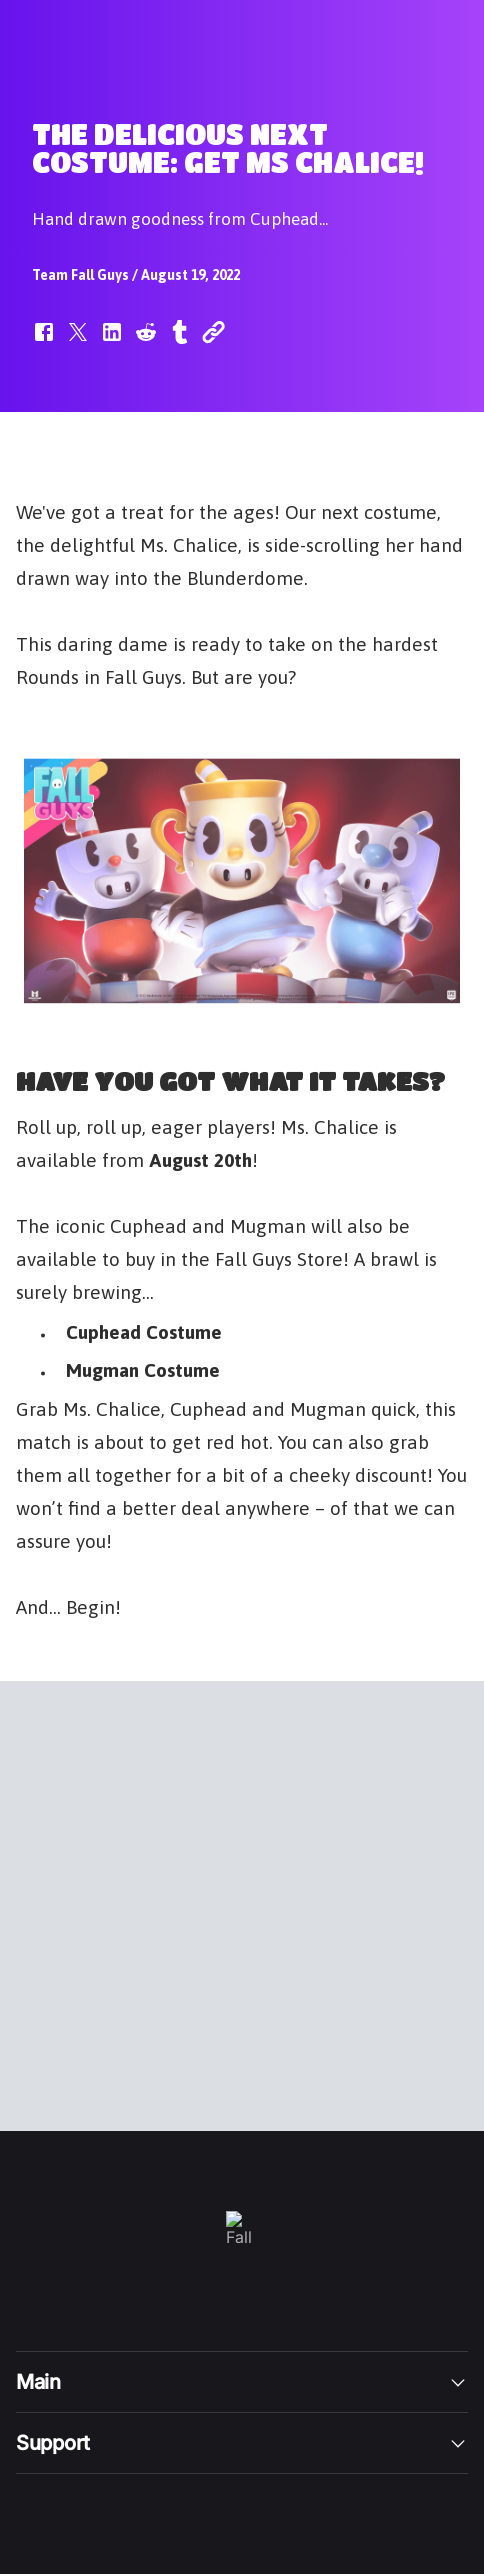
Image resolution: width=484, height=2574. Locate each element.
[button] (44, 342)
